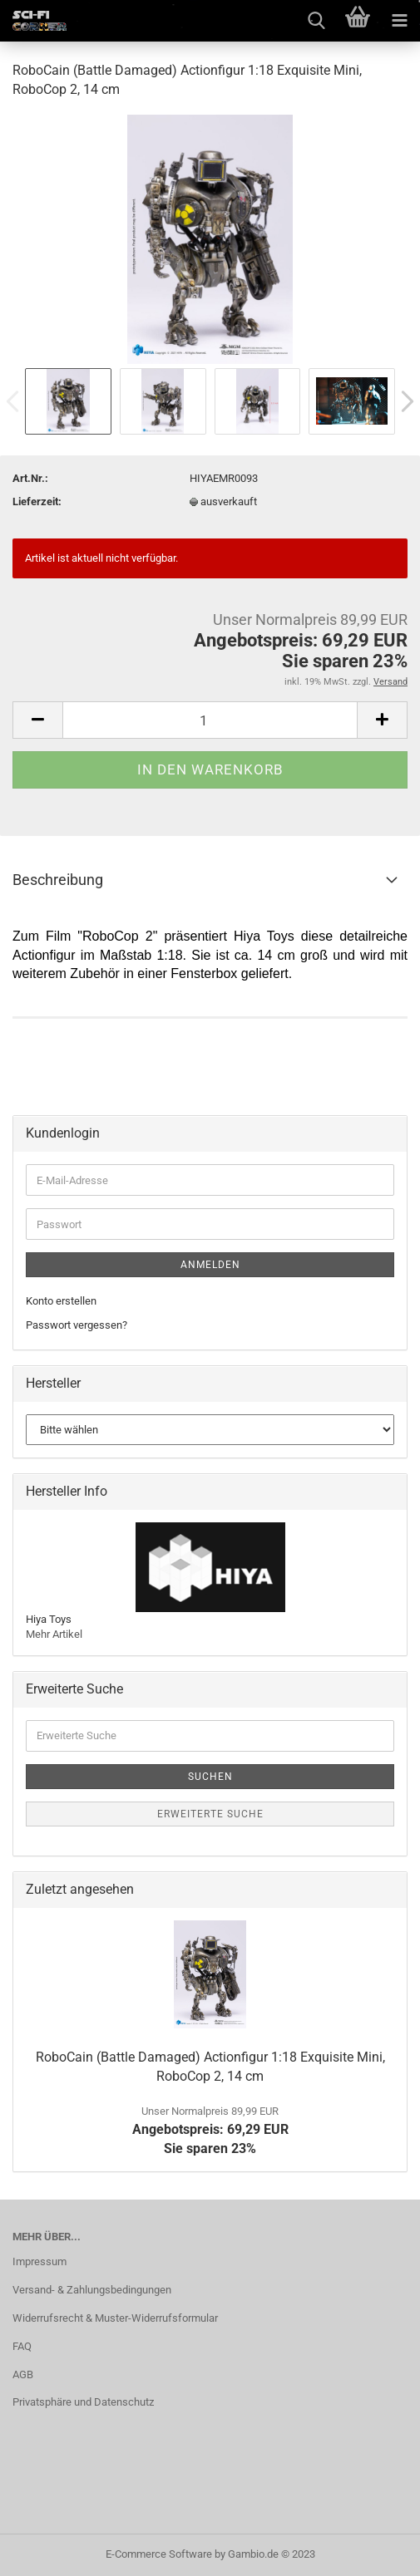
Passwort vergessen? (76, 1325)
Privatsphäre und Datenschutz (83, 2402)
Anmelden (210, 1265)
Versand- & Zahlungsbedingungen (91, 2289)
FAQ (22, 2346)
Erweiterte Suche (210, 1814)
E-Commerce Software (159, 2554)
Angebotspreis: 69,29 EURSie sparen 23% (210, 2130)
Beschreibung (57, 879)
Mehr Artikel (54, 1634)
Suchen (210, 1776)
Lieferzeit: (37, 501)
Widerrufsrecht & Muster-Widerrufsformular (115, 2318)
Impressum (39, 2261)
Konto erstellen (61, 1301)
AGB (22, 2374)
